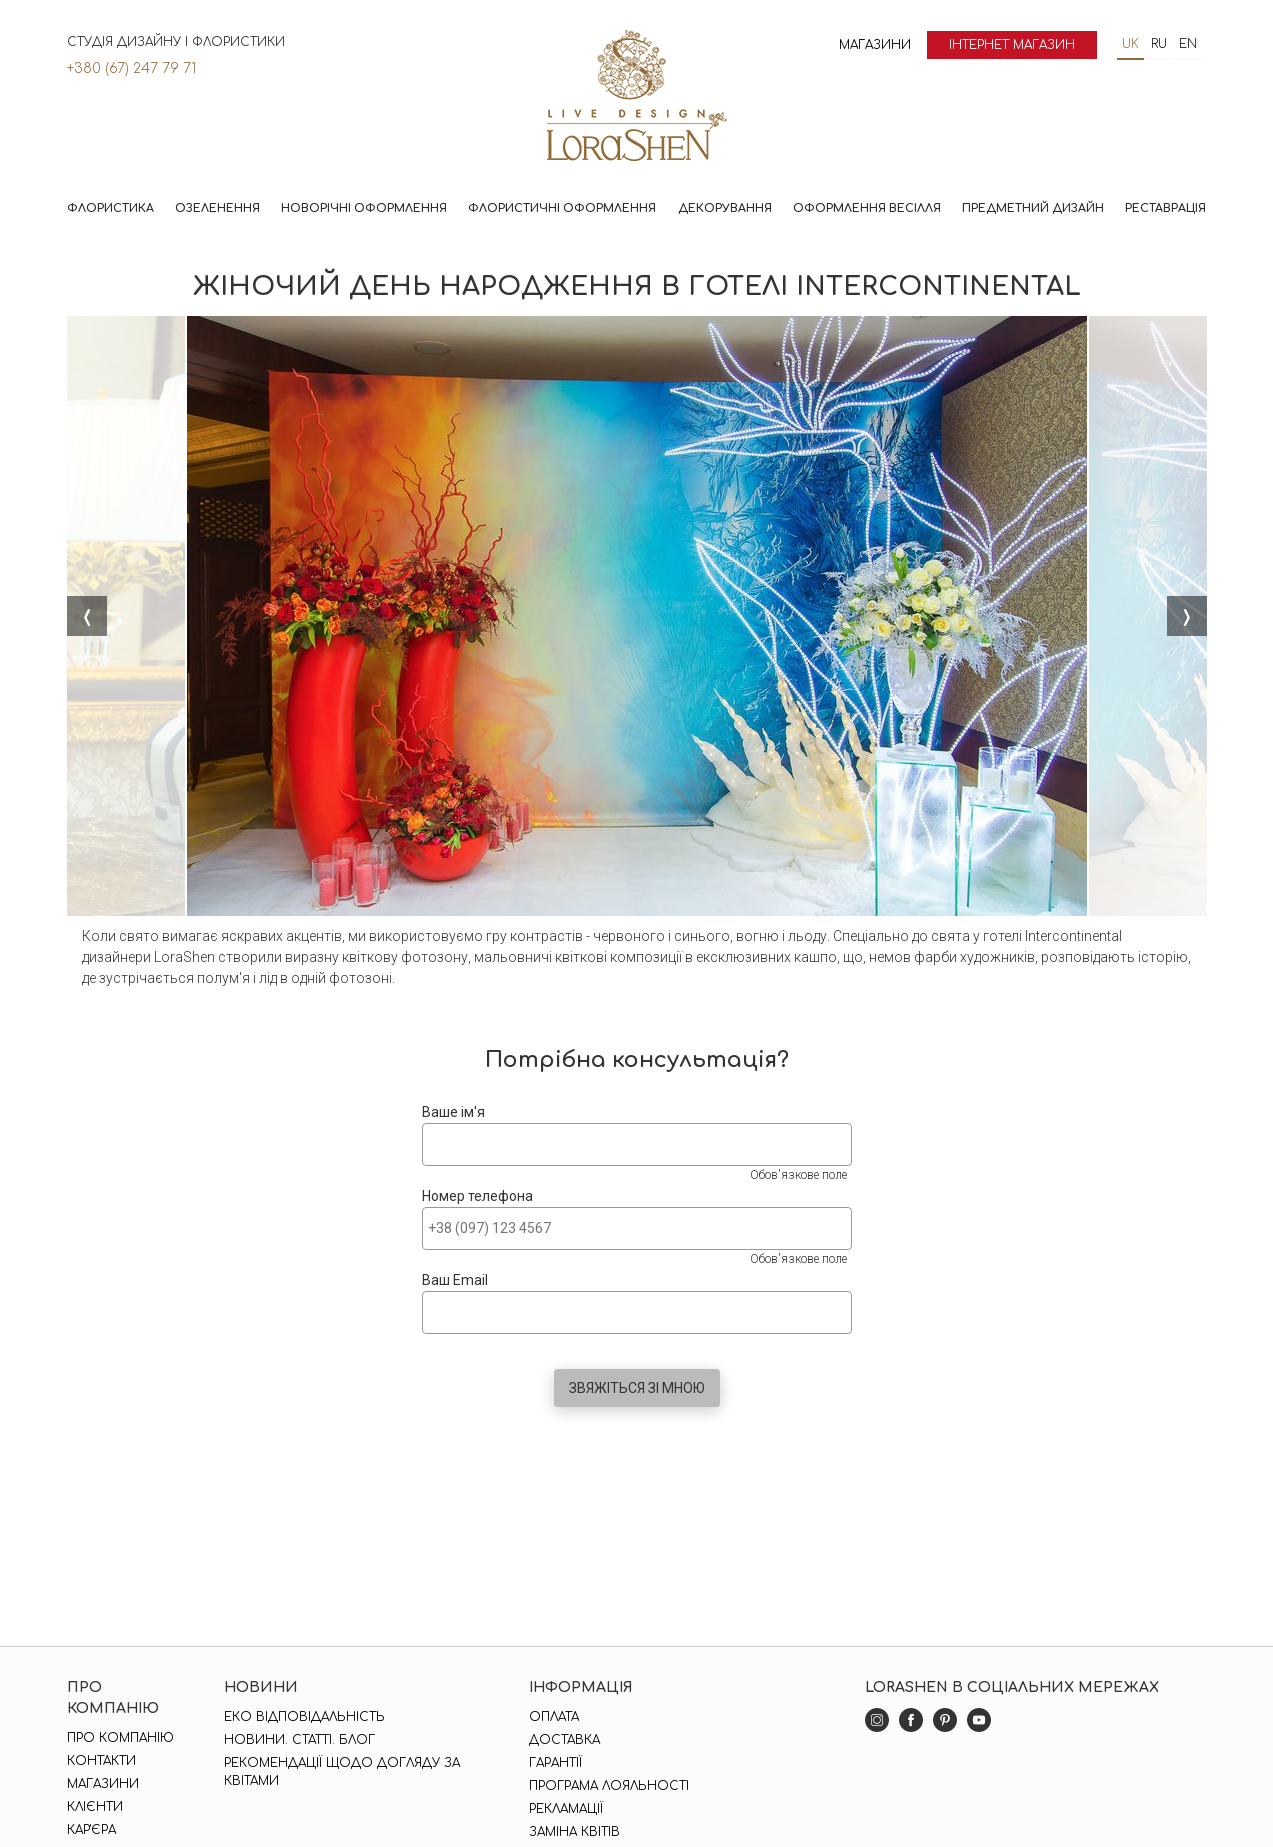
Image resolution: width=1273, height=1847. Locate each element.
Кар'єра (91, 1830)
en (1188, 44)
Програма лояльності (609, 1786)
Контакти (101, 1761)
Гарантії (555, 1763)
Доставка (564, 1740)
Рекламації (566, 1809)
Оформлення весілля (867, 208)
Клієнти (95, 1807)
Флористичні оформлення (562, 208)
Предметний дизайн (1033, 208)
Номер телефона (477, 1196)
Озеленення (217, 208)
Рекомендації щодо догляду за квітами (342, 1772)
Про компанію (120, 1738)
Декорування (725, 208)
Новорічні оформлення (364, 208)
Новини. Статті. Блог (299, 1740)
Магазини (875, 45)
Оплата (554, 1717)
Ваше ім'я (453, 1112)
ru (1159, 44)
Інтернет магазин (1012, 45)
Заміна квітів (574, 1832)
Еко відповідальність (304, 1717)
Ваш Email (455, 1280)
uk (1130, 44)
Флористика (110, 208)
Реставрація (1165, 208)
